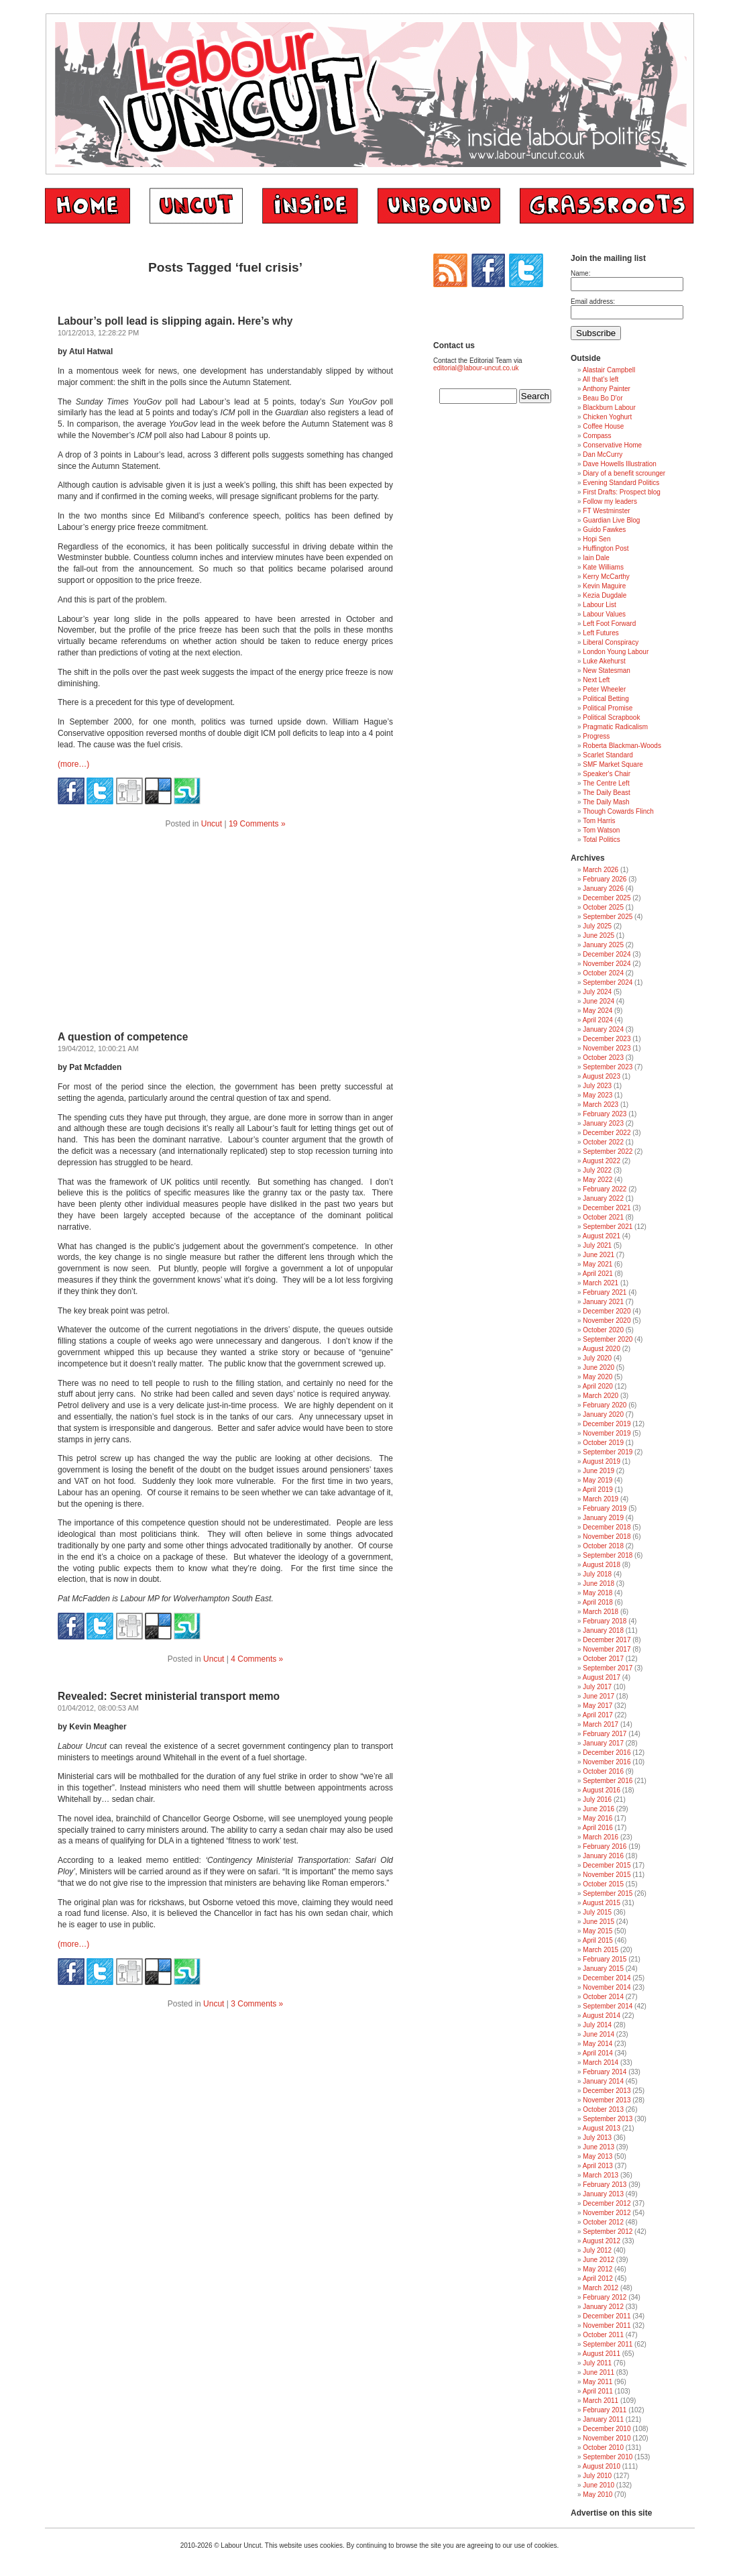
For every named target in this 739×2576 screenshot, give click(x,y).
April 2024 (598, 1020)
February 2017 (604, 1733)
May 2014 (597, 2043)
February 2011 (604, 2410)
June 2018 (598, 1583)
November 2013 (606, 2100)
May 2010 (597, 2494)
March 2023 (600, 1104)
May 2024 (597, 1010)
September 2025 (607, 916)
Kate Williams (603, 567)
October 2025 (603, 907)
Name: (580, 273)
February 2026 (604, 879)
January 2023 (603, 1123)
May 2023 (597, 1095)
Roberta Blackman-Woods (622, 745)
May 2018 (597, 1593)
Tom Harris (599, 820)
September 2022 (607, 1151)
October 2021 (603, 1217)
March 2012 (600, 2288)
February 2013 (604, 2184)
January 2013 (603, 2194)
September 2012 (607, 2231)
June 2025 (598, 935)
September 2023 (607, 1067)
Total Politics (601, 839)
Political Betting (605, 698)
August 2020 (601, 1348)
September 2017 (607, 1668)
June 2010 (598, 2485)
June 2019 (598, 1470)
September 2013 (607, 2119)
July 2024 (597, 992)
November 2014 (606, 1987)
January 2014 (603, 2081)
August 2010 (601, 2466)
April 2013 (598, 2165)
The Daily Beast (606, 792)
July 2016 (597, 1799)
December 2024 (606, 954)
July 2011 (597, 2363)
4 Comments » (257, 1659)
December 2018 (606, 1527)
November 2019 (606, 1433)
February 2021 (604, 1292)
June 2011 (598, 2372)
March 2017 (600, 1724)
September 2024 (607, 982)
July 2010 (597, 2475)
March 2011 (600, 2400)
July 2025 (597, 926)
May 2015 (597, 1931)
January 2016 (603, 1856)
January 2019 (603, 1517)
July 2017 (597, 1686)
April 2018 (598, 1602)
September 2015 (607, 1893)
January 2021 (603, 1301)
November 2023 (606, 1048)
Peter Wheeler (604, 689)
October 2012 (603, 2222)
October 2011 (603, 2335)
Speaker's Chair (606, 773)
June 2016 (598, 1809)
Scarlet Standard (608, 755)
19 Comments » (257, 823)
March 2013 (600, 2175)
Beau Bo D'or (602, 398)
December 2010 (606, 2428)
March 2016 (600, 1837)
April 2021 (598, 1273)
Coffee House (603, 426)
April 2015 (598, 1940)
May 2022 (597, 1179)
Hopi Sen (596, 539)
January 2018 (603, 1630)
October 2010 (603, 2447)
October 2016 (603, 1771)
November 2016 (606, 1762)
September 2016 (607, 1780)
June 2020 (598, 1367)
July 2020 (597, 1358)
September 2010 (607, 2457)
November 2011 (606, 2325)
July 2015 (597, 1912)
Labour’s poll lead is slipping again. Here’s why (175, 321)
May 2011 (597, 2381)
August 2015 (601, 1903)
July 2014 (597, 2025)
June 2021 (598, 1254)
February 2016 (604, 1846)
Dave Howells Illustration (620, 464)
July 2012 (597, 2250)
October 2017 (603, 1658)
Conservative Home (612, 445)
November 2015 (606, 1874)
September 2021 (607, 1226)
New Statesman (606, 670)
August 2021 (601, 1236)
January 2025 (603, 945)
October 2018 (603, 1546)
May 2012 (597, 2269)
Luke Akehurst (604, 661)
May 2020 (597, 1377)
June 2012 (598, 2259)
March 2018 (600, 1611)
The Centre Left (606, 783)
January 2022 (603, 1198)
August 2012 (601, 2241)
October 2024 (603, 973)
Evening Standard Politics (621, 482)
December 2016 (606, 1752)
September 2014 (607, 2006)
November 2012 (606, 2212)
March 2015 (600, 1949)
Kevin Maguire (604, 586)
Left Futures (600, 633)
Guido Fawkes (604, 529)
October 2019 (603, 1442)
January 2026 (603, 888)
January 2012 (603, 2306)
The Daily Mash (606, 802)
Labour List (599, 604)
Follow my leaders (610, 501)
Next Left (596, 680)
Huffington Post (605, 548)
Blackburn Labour (609, 407)
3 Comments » (257, 2003)
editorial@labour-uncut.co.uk (475, 368)
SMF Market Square (612, 764)
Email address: (593, 301)
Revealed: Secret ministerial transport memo (169, 1696)
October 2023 (603, 1057)
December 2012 (606, 2203)
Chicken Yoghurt (607, 417)
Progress (596, 736)
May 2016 (597, 1818)
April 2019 (598, 1489)
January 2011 (603, 2419)
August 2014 (601, 2015)
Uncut (211, 823)
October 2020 (603, 1330)
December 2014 (606, 1978)
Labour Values (604, 614)
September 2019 (607, 1452)
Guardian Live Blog (611, 520)
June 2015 (598, 1921)
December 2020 (606, 1311)
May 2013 (597, 2156)
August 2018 (601, 1564)
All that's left (601, 379)
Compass (597, 435)
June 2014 (598, 2034)
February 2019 (604, 1508)
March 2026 (600, 869)
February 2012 (604, 2297)
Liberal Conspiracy (610, 642)
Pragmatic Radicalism (615, 727)
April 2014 (598, 2053)
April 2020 (598, 1386)
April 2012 (598, 2278)
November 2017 (606, 1649)
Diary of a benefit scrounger (624, 473)
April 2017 (598, 1715)
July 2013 (597, 2137)
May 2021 (597, 1264)
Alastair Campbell (609, 370)
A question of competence (123, 1036)
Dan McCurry (602, 454)
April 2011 (598, 2391)
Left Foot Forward (609, 623)
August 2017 (601, 1677)
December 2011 (606, 2316)
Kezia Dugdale (604, 595)
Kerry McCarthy (606, 576)
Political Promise (607, 708)
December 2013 (606, 2090)
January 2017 (603, 1743)
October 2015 (603, 1884)
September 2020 (607, 1339)
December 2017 (606, 1640)
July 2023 (597, 1085)
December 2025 (606, 898)
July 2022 (597, 1170)
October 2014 (603, 1996)
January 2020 (603, 1414)
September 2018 (607, 1555)
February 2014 (604, 2072)
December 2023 (606, 1038)
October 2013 (603, 2109)
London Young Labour (615, 651)
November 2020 (606, 1320)
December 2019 (606, 1424)
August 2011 (601, 2353)
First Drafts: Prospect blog (622, 492)
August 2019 (601, 1461)
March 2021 (600, 1283)
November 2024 (606, 963)
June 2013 (598, 2147)
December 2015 (606, 1865)
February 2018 (604, 1621)
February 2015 (604, 1959)
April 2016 (598, 1827)
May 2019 (597, 1480)
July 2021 (597, 1245)
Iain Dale (596, 557)
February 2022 (604, 1189)
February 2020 (604, 1405)
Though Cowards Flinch (618, 811)
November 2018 (606, 1536)
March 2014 (600, 2062)
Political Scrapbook (611, 717)
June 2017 (598, 1696)
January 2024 (603, 1029)
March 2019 (600, 1499)
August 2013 (601, 2128)
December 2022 (606, 1132)
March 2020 (600, 1395)
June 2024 (598, 1001)
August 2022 (601, 1161)
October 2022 (603, 1142)
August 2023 (601, 1076)
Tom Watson (601, 830)
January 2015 (603, 1968)
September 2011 (607, 2344)
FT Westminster (606, 511)
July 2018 (597, 1574)
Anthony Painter (606, 388)
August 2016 (601, 1790)
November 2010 (606, 2438)
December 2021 (606, 1208)
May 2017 (597, 1705)
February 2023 (604, 1114)
